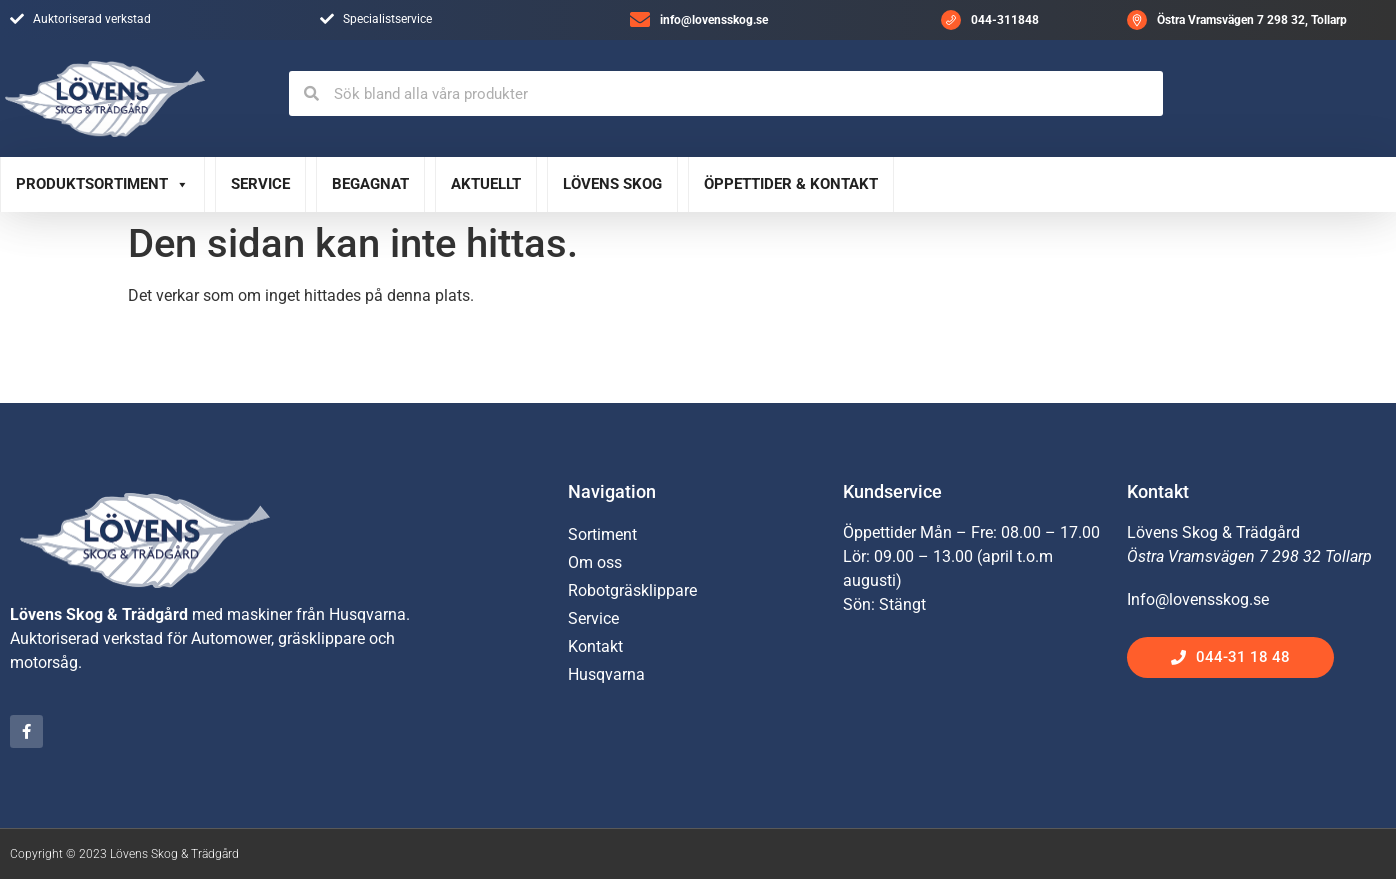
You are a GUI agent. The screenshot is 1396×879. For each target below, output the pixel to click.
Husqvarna (606, 674)
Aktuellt (486, 184)
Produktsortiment (102, 184)
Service (260, 184)
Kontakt (595, 646)
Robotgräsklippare (632, 590)
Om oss (595, 562)
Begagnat (370, 184)
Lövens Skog (612, 184)
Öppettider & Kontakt (791, 184)
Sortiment (602, 534)
